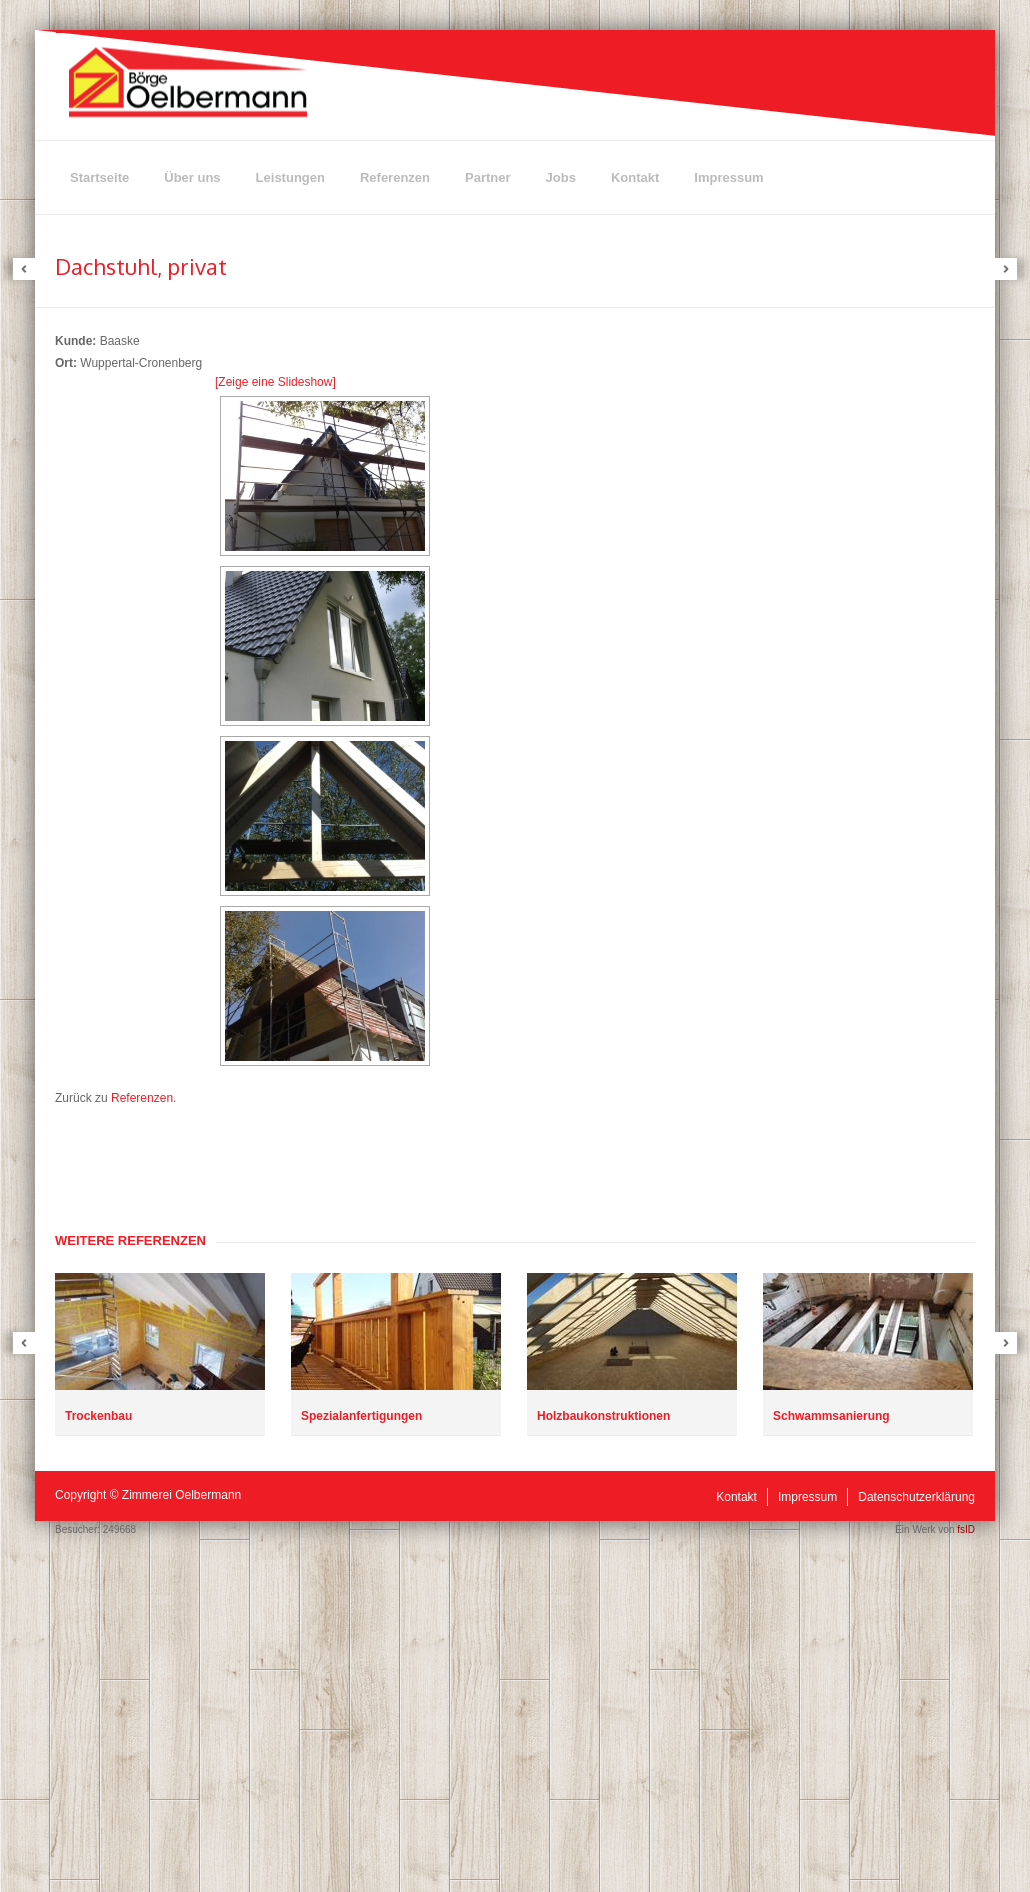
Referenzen (395, 177)
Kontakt (635, 177)
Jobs (561, 177)
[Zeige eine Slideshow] (275, 382)
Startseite (99, 177)
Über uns (192, 177)
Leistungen (290, 177)
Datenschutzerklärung (916, 1497)
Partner (488, 177)
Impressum (728, 177)
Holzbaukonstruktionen (603, 1416)
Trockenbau (98, 1416)
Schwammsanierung (831, 1416)
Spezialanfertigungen (361, 1416)
